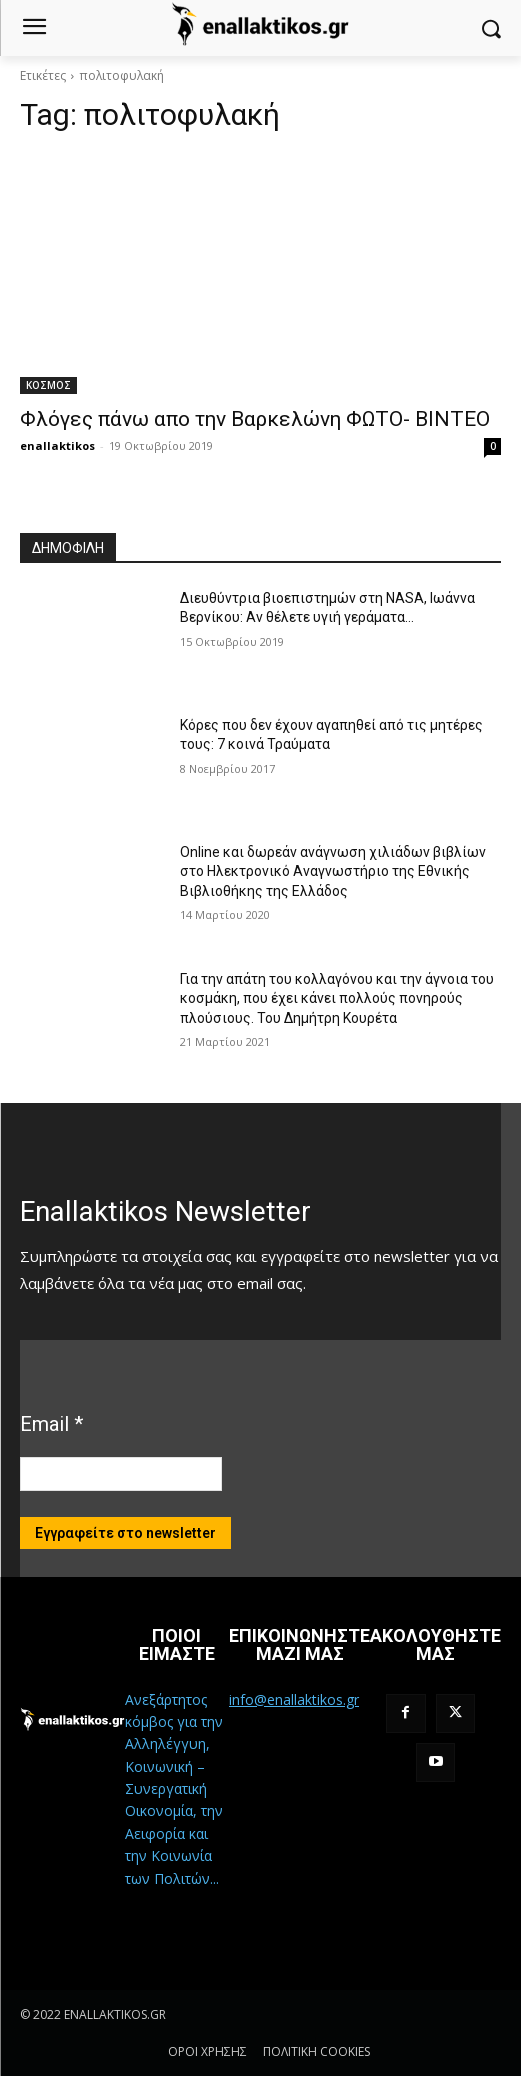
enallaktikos (57, 445)
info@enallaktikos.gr (294, 1699)
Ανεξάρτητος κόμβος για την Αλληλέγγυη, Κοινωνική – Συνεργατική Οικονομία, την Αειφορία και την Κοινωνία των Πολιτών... (174, 1789)
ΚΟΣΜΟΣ (48, 385)
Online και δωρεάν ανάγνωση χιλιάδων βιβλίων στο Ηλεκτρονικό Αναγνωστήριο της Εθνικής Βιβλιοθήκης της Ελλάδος (333, 871)
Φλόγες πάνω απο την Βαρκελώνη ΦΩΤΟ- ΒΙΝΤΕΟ (255, 419)
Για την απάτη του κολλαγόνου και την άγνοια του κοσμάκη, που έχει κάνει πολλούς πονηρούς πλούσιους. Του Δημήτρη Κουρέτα (337, 998)
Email (51, 1424)
